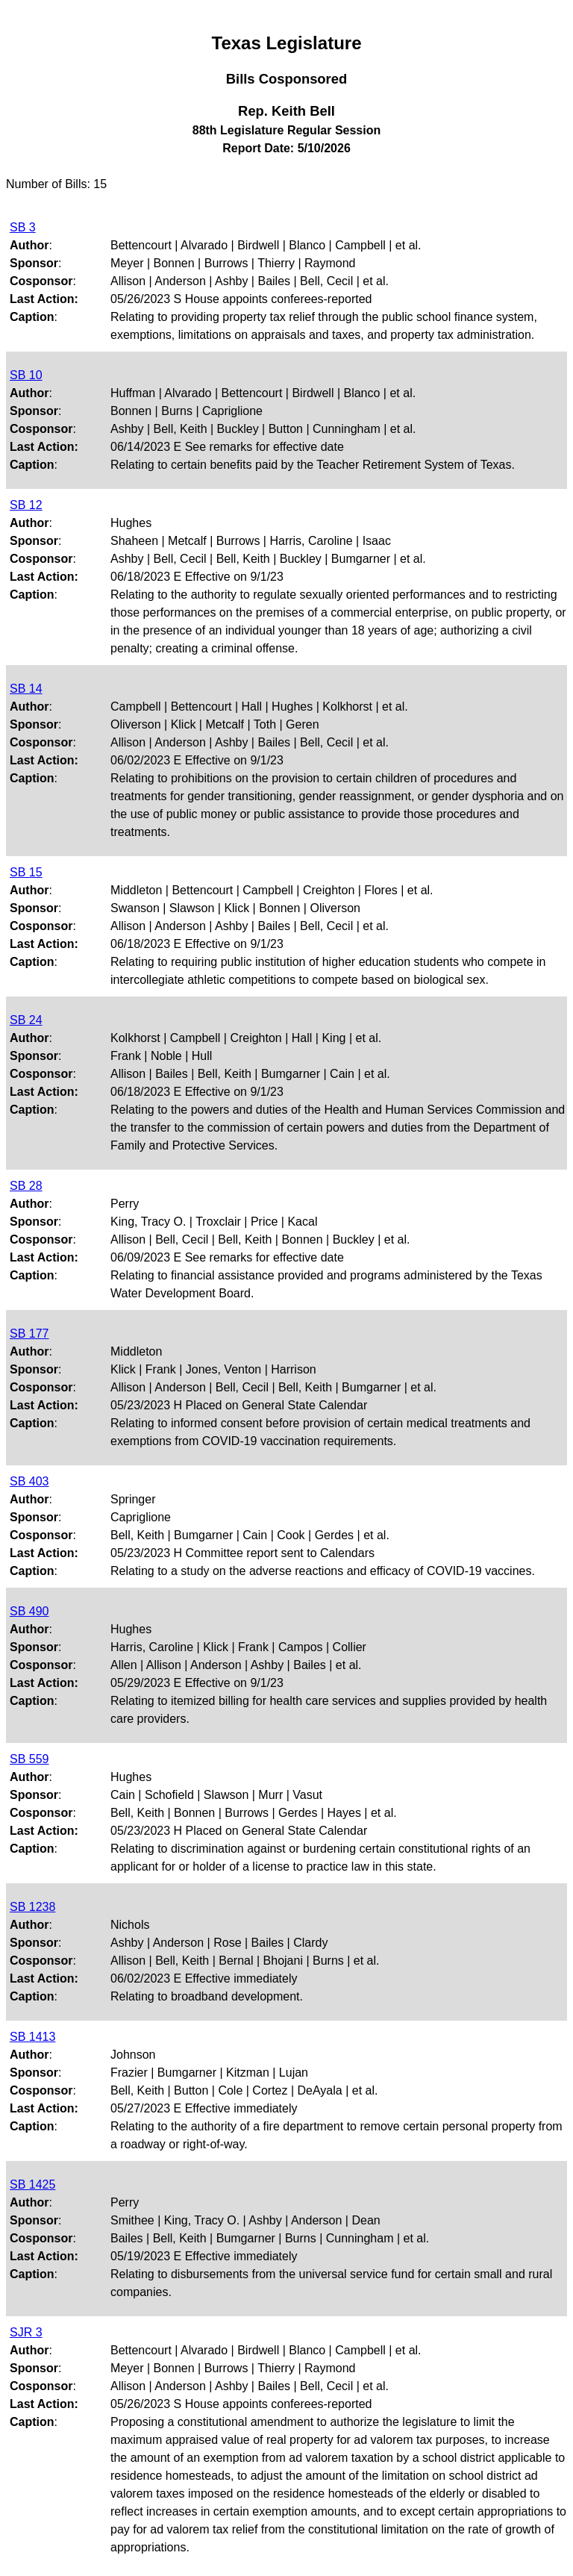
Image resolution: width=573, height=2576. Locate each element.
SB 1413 (32, 2036)
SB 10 (26, 375)
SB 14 (26, 688)
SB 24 (26, 1020)
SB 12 (26, 505)
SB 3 (23, 227)
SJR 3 (26, 2332)
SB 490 (29, 1611)
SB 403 (29, 1481)
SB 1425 (32, 2184)
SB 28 (26, 1185)
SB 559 (29, 1759)
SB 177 (29, 1333)
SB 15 (26, 872)
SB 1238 (32, 1906)
